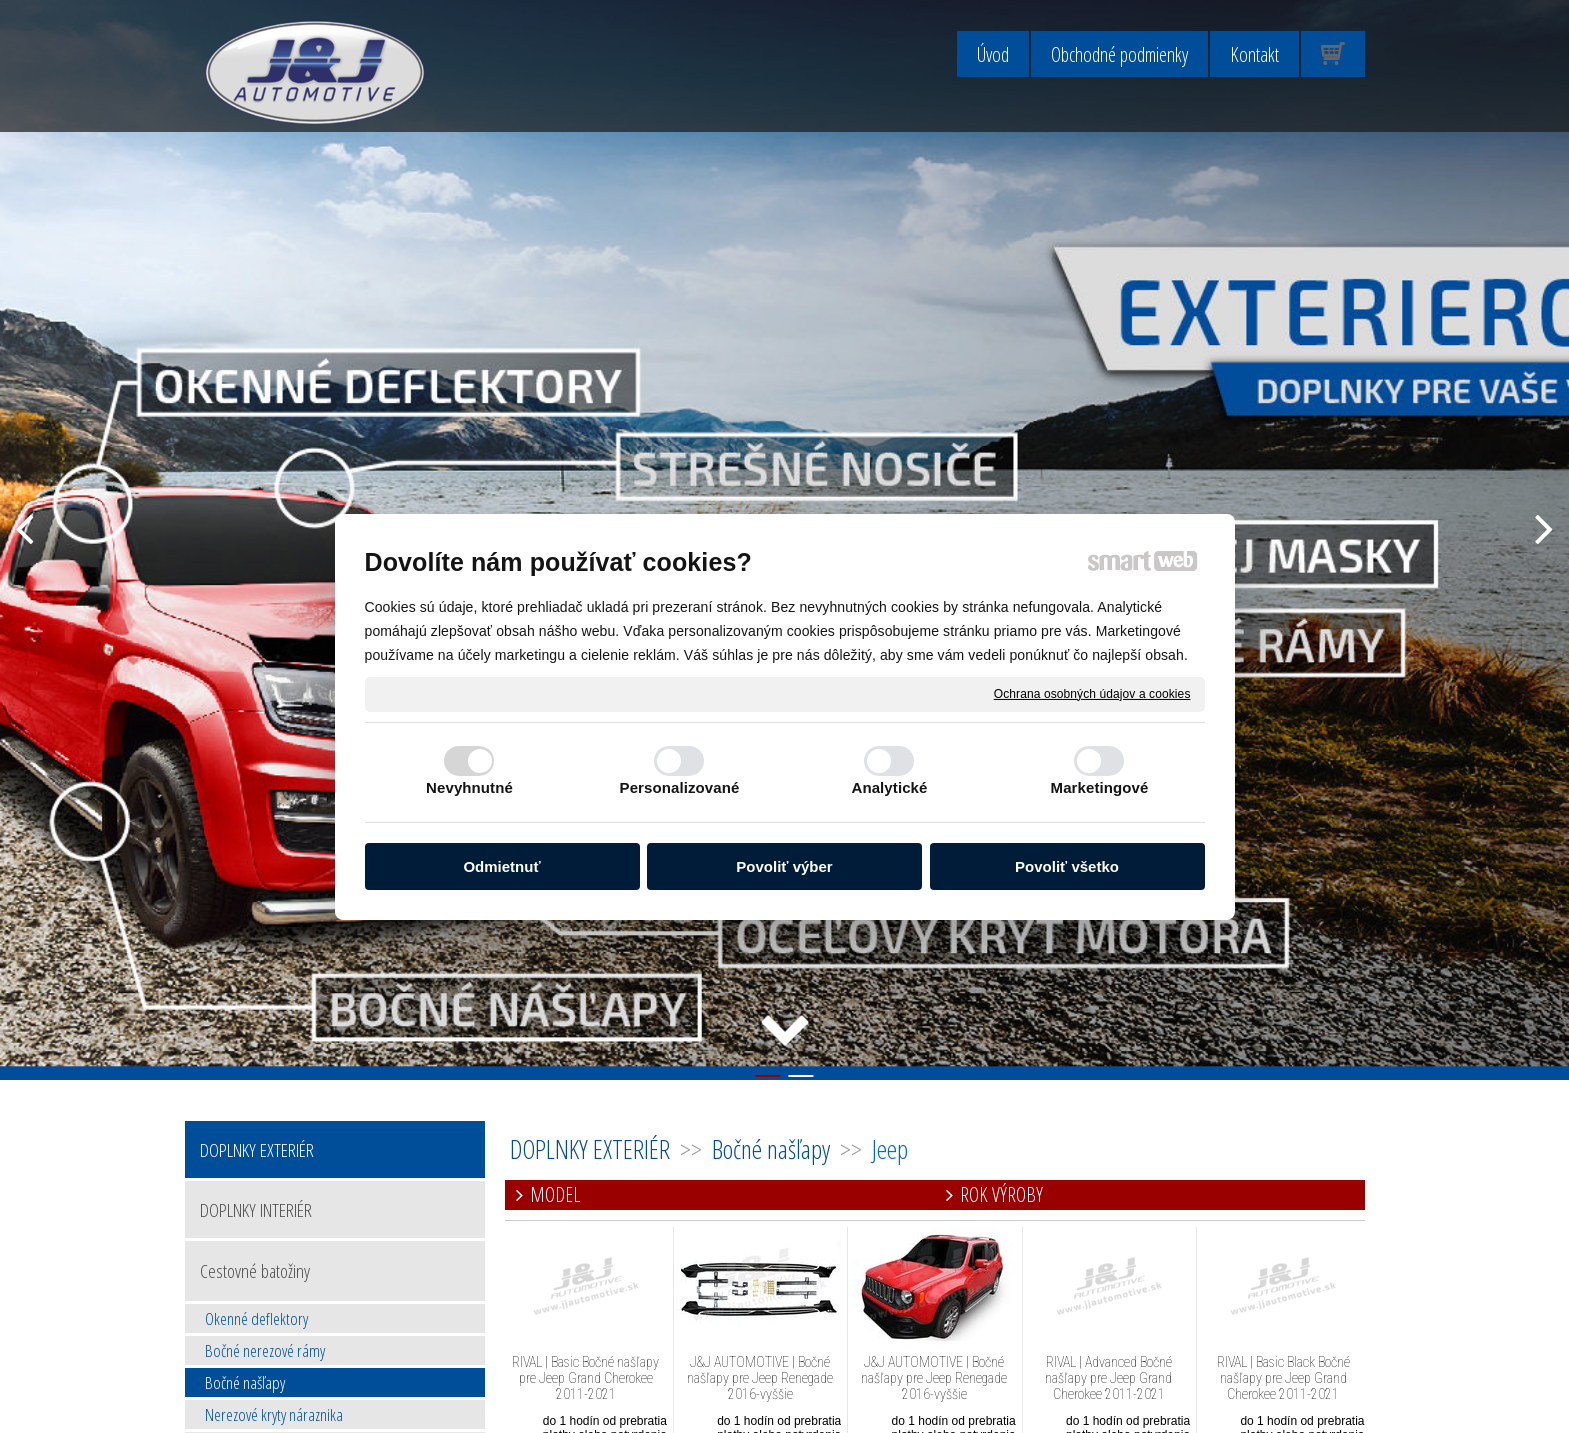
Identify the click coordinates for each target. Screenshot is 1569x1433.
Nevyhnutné (469, 787)
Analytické (889, 787)
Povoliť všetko (1067, 866)
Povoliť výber (784, 866)
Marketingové (1100, 787)
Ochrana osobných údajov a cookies (1092, 693)
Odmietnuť (501, 866)
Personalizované (680, 787)
